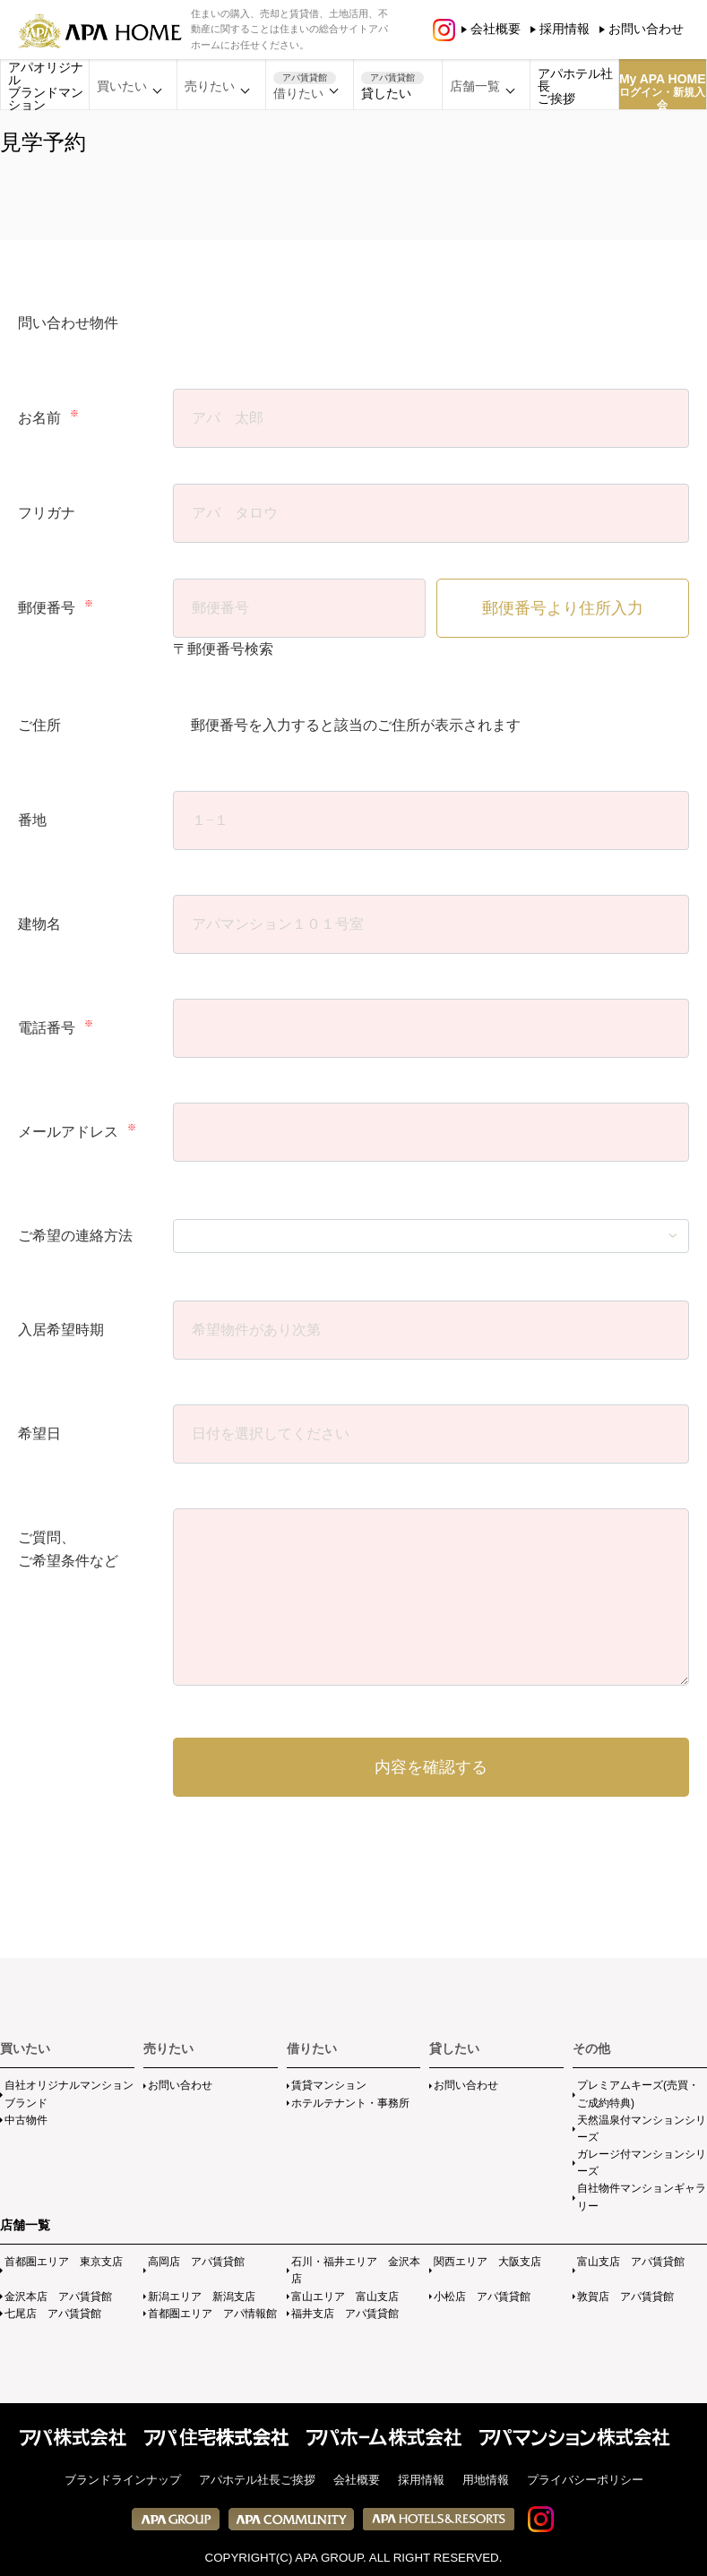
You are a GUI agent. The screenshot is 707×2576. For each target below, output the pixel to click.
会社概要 (495, 28)
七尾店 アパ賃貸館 (52, 2313)
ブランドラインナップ (123, 2479)
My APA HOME (662, 91)
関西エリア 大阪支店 (487, 2261)
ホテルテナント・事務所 (350, 2103)
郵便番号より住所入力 (562, 608)
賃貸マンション (328, 2085)
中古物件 (25, 2120)
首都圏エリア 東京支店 (63, 2261)
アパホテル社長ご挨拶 (575, 86)
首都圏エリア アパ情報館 (212, 2313)
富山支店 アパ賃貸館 (631, 2261)
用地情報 (485, 2479)
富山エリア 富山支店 (345, 2296)
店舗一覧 (25, 2225)
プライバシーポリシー (585, 2479)
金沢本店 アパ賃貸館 (58, 2296)
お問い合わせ (646, 28)
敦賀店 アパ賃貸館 (625, 2296)
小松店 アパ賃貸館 (482, 2296)
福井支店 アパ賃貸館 (345, 2313)
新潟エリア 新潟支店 (201, 2296)
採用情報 (564, 28)
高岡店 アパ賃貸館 (196, 2261)
